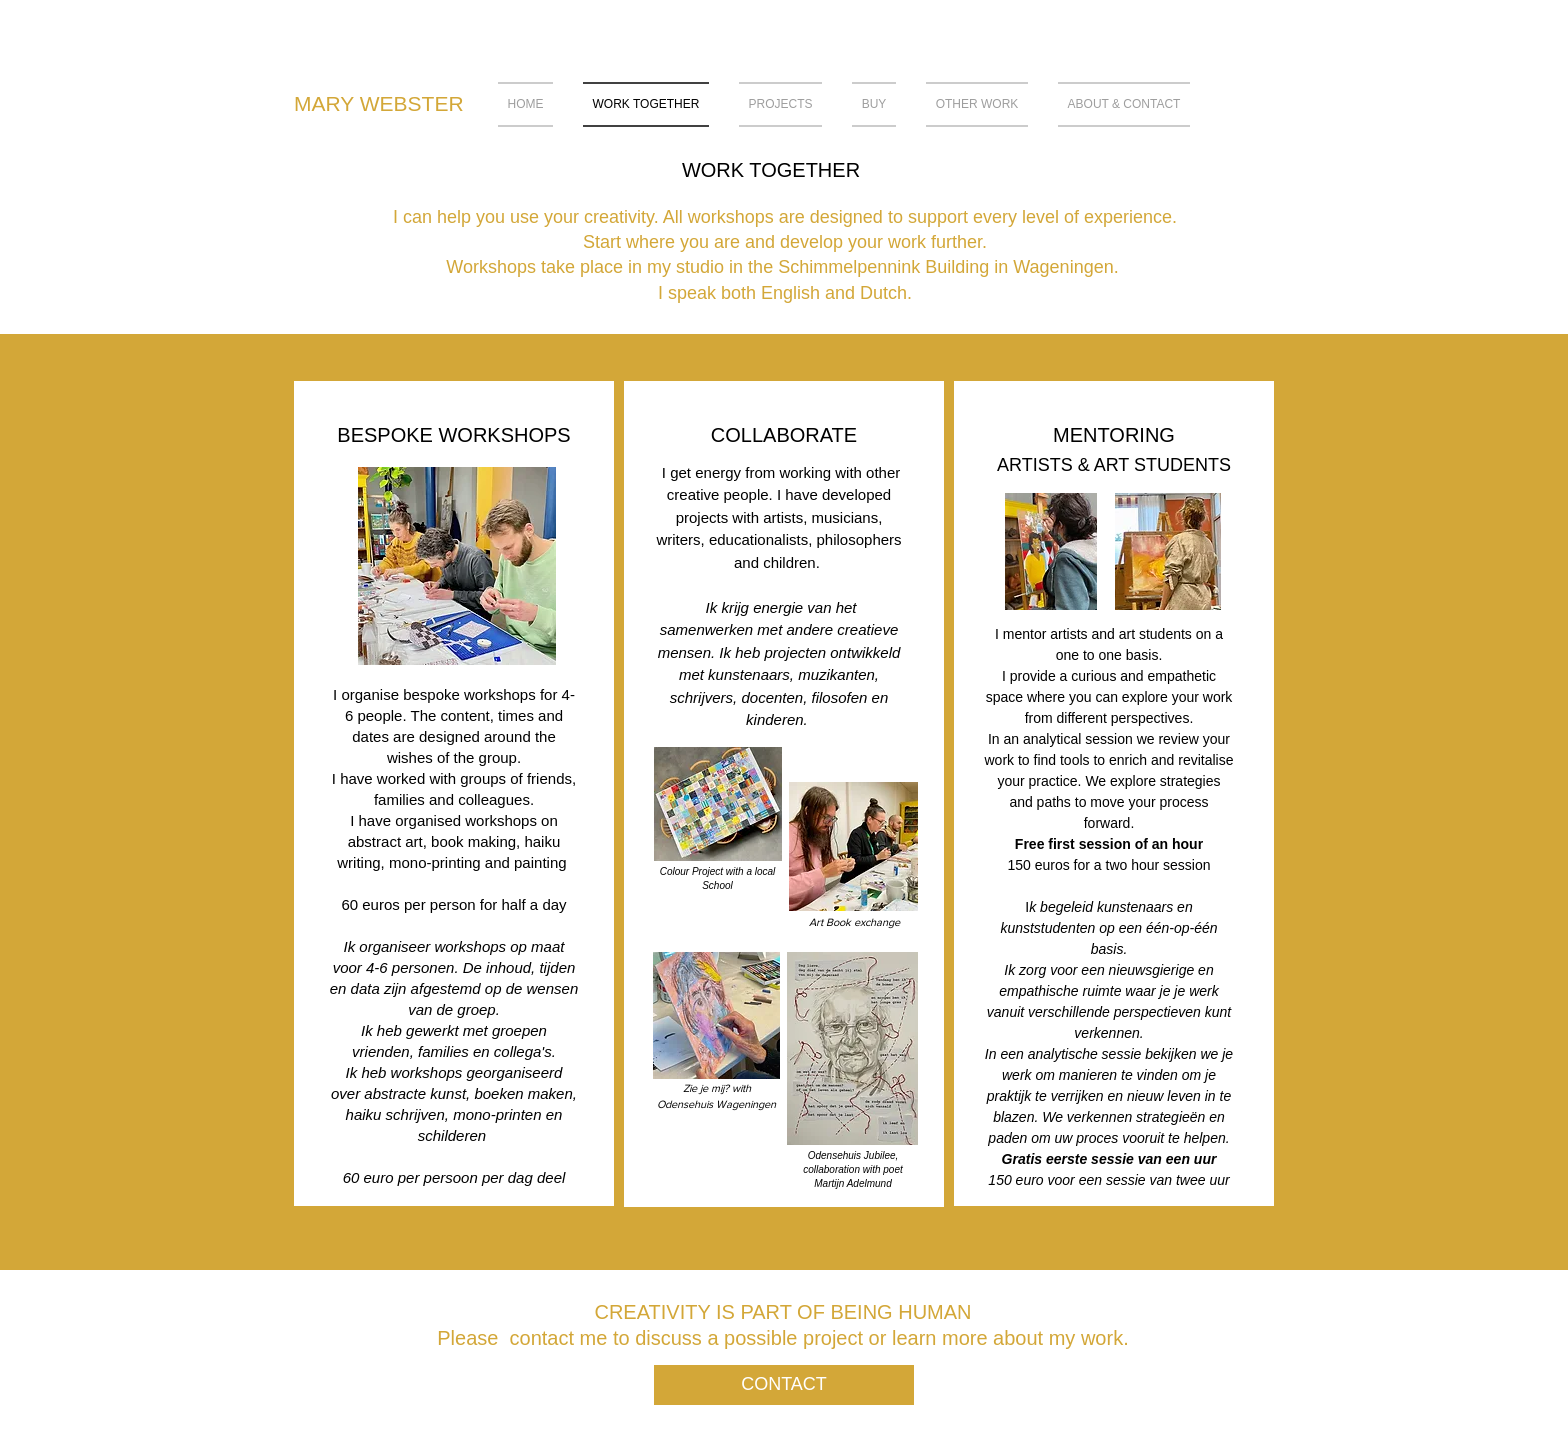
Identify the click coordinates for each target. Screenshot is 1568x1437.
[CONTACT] (784, 1385)
